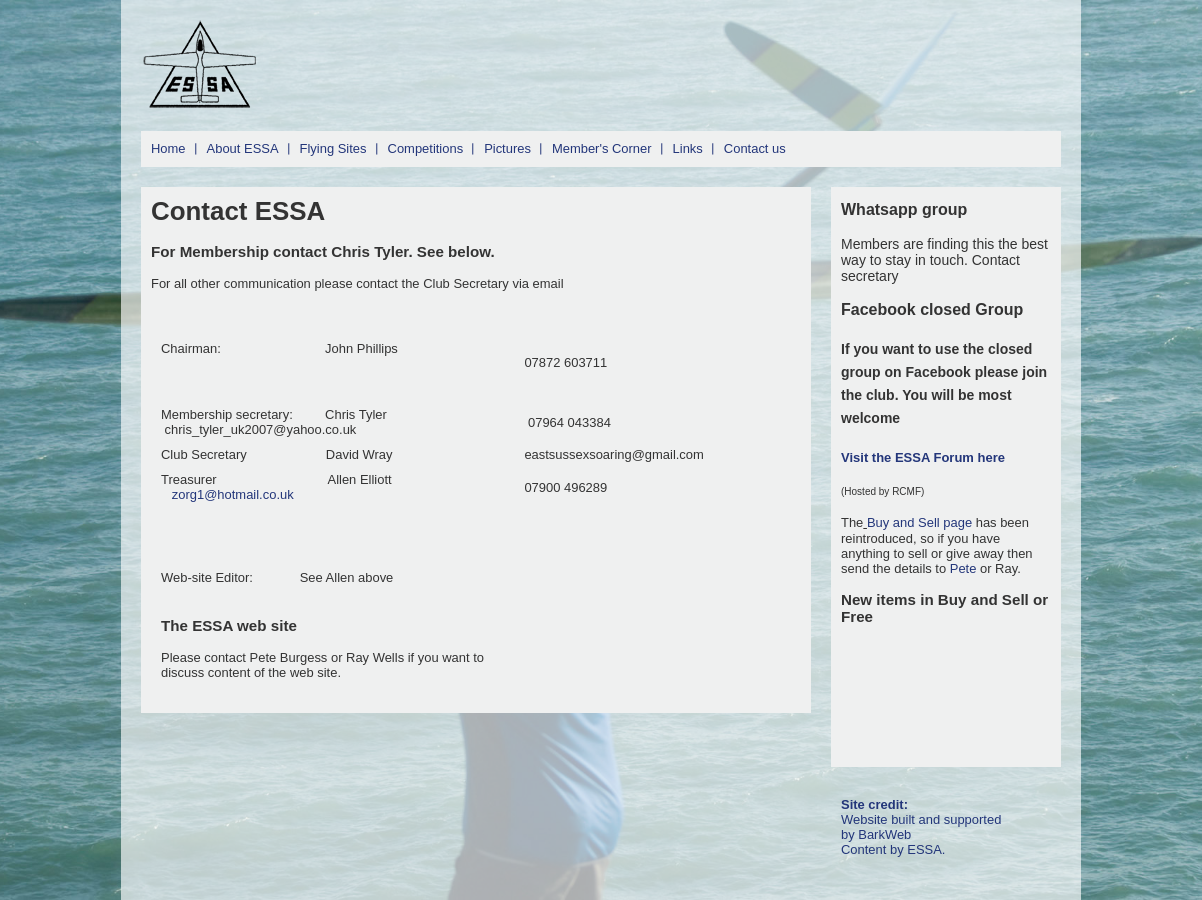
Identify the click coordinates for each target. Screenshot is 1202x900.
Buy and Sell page (921, 522)
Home (168, 148)
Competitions (426, 148)
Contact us (755, 148)
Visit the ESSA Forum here (923, 457)
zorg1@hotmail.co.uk (233, 494)
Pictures (507, 148)
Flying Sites (333, 148)
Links (688, 148)
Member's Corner (602, 148)
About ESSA (243, 148)
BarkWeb (884, 834)
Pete (963, 568)
